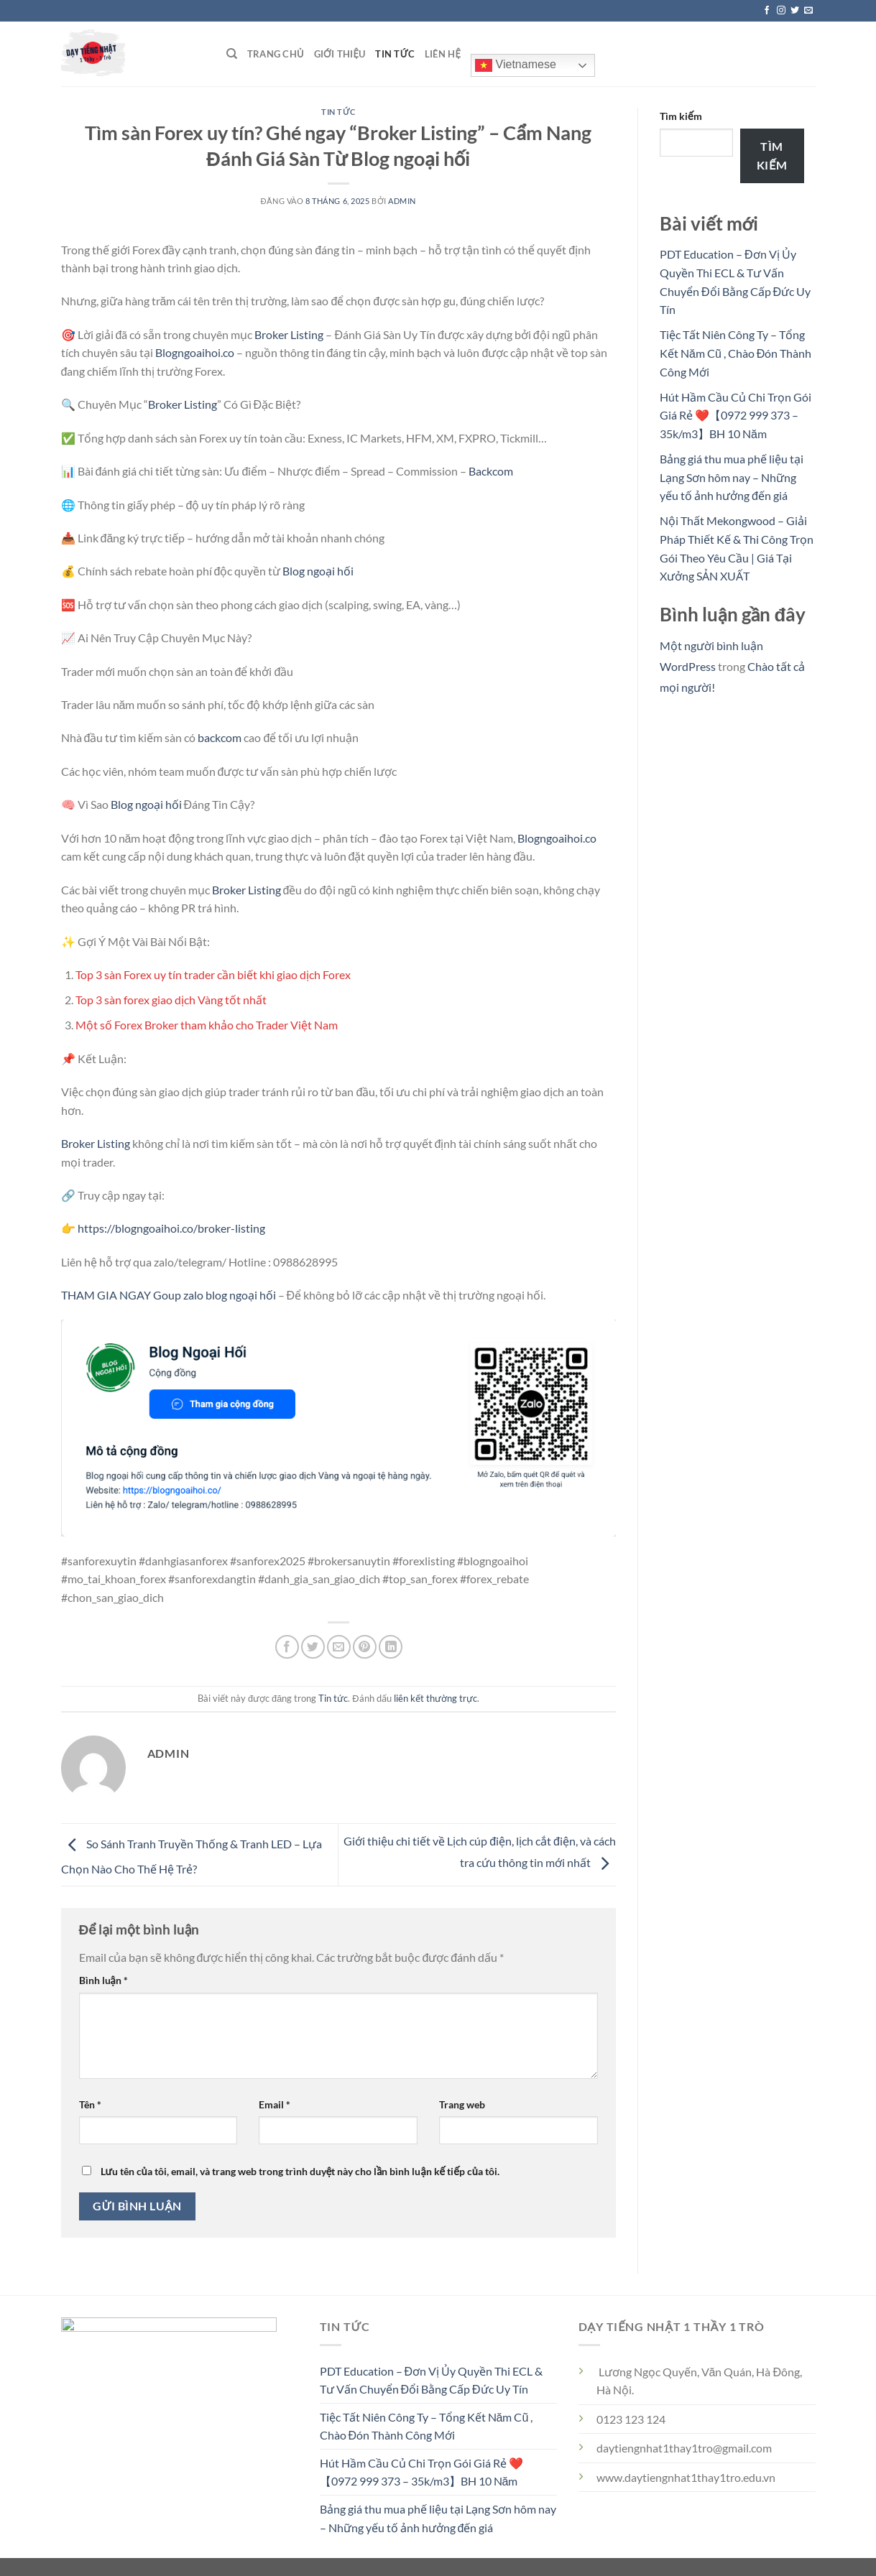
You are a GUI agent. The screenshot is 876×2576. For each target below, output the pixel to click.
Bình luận (103, 1980)
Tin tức (395, 54)
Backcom (491, 471)
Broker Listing (288, 334)
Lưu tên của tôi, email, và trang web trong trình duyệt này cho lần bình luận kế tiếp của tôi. (300, 2171)
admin (402, 200)
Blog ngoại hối (318, 571)
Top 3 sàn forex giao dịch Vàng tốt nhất (171, 999)
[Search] (231, 54)
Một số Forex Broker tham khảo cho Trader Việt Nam (206, 1025)
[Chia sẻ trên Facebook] (287, 1647)
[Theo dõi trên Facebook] (766, 11)
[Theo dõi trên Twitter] (794, 11)
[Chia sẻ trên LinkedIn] (390, 1647)
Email (274, 2104)
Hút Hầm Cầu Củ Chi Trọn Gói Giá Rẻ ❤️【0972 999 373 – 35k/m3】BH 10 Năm (735, 415)
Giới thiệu (340, 54)
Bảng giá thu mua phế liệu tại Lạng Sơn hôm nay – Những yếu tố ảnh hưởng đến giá (731, 477)
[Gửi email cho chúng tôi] (808, 11)
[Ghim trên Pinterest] (365, 1647)
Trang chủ (275, 54)
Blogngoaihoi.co (194, 352)
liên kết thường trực (435, 1698)
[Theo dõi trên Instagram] (781, 11)
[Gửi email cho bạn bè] (339, 1647)
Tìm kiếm (681, 116)
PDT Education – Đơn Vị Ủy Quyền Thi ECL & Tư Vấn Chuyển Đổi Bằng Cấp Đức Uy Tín (431, 2380)
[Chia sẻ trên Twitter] (313, 1647)
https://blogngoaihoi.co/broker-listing (171, 1228)
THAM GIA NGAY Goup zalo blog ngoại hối (168, 1295)
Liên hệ (443, 54)
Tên (90, 2104)
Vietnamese (515, 65)
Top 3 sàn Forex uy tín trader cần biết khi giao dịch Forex (213, 974)
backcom (219, 737)
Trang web (462, 2104)
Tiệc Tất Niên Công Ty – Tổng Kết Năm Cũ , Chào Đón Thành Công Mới (735, 353)
